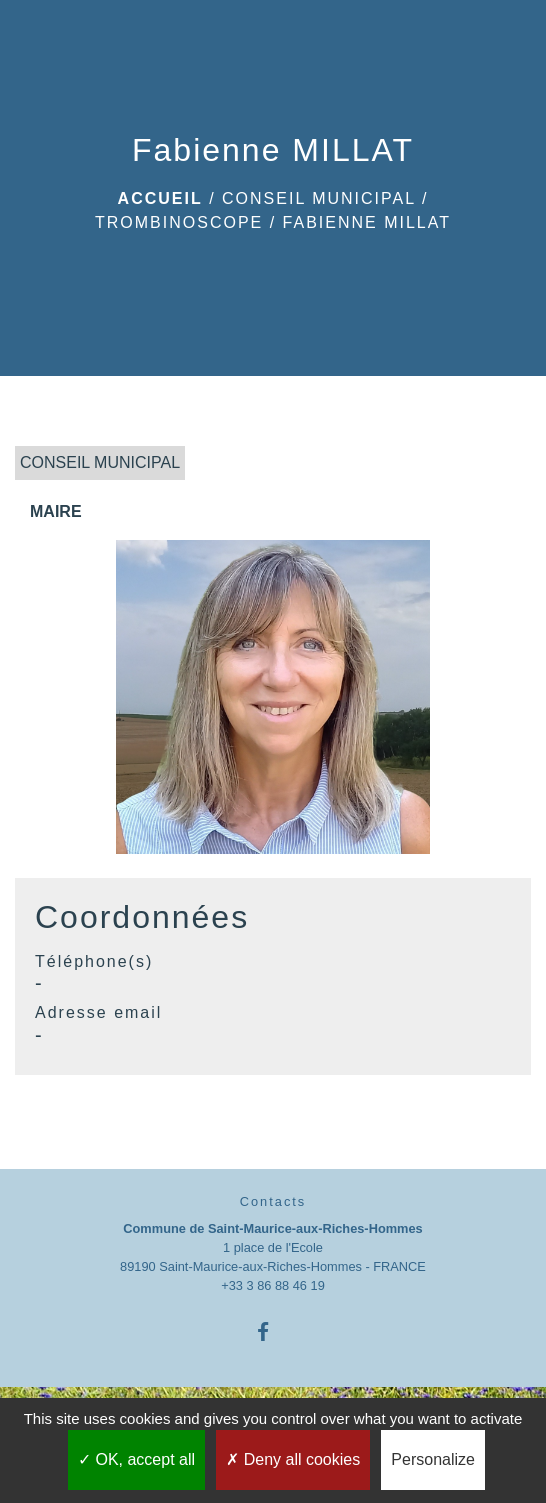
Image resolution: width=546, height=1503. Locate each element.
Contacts (273, 1201)
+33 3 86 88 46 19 (273, 1285)
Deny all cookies (293, 1459)
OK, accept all (136, 1459)
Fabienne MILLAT (367, 222)
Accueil (160, 198)
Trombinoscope (179, 222)
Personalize (433, 1459)
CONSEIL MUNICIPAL (318, 198)
